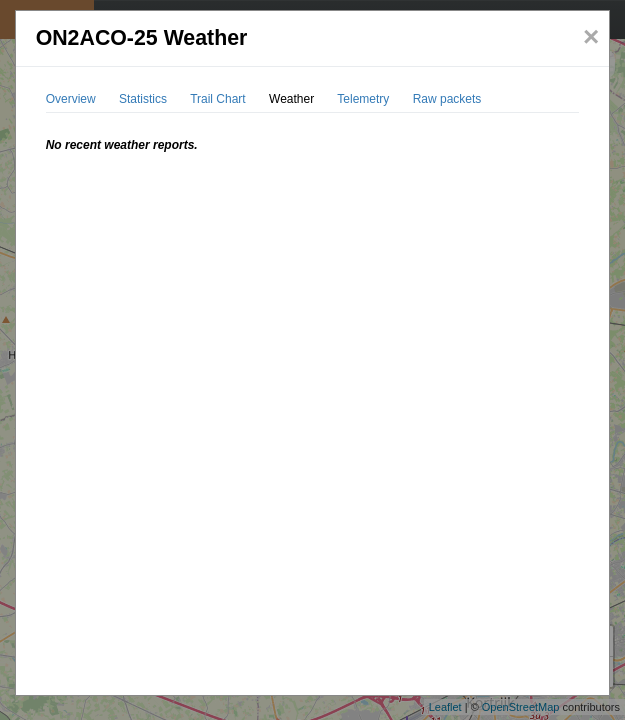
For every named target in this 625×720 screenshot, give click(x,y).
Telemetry (363, 99)
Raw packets (447, 99)
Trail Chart (218, 99)
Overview (71, 99)
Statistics (143, 99)
